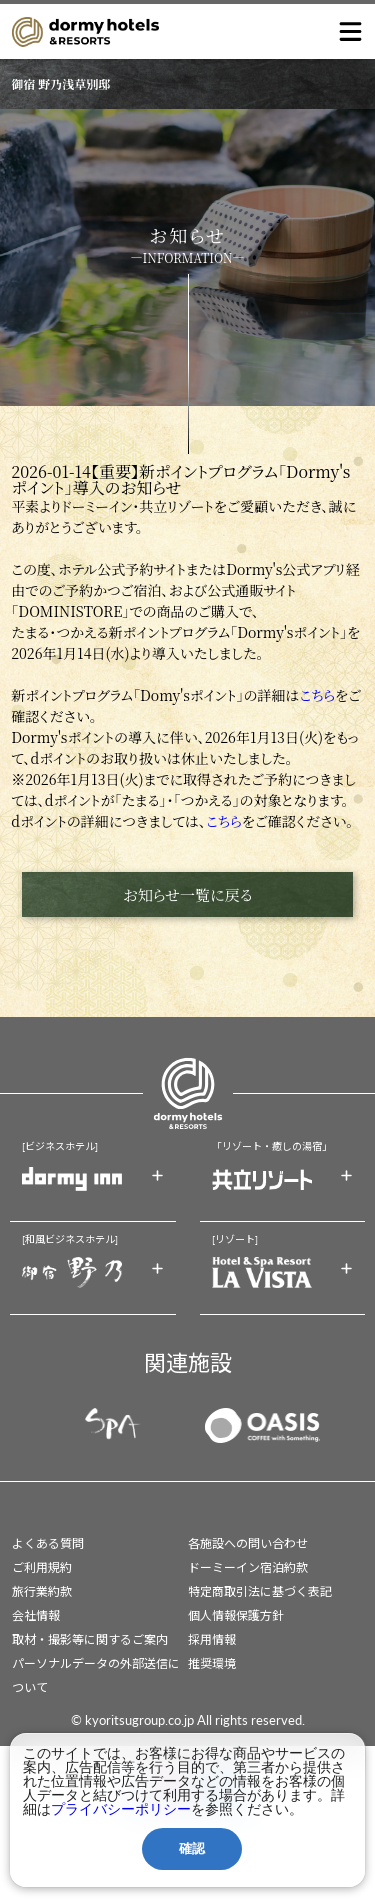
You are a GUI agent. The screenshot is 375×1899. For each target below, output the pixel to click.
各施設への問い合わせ (248, 1543)
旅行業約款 (42, 1591)
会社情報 (36, 1615)
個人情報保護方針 (236, 1615)
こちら (317, 695)
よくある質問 (48, 1543)
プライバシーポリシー (121, 1809)
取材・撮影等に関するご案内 (90, 1639)
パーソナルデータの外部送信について (96, 1675)
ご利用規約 (42, 1567)
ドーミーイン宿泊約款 (248, 1567)
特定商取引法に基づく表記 (260, 1591)
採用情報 (212, 1639)
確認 (192, 1848)
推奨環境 (212, 1663)
